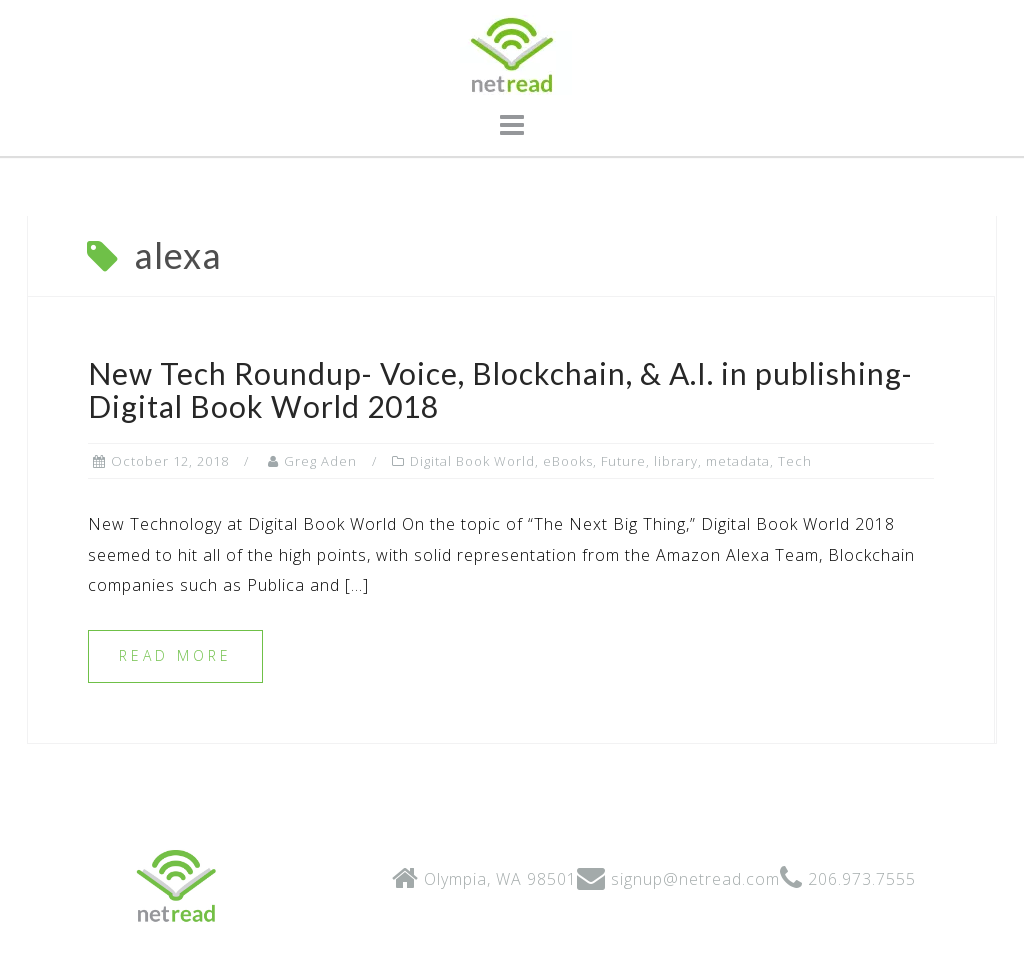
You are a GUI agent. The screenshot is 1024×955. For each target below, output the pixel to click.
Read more (175, 655)
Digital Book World (472, 461)
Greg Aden (320, 461)
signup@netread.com (695, 879)
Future (623, 461)
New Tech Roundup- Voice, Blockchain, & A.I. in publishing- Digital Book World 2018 (500, 389)
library (676, 461)
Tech (795, 461)
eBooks (568, 461)
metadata (738, 461)
